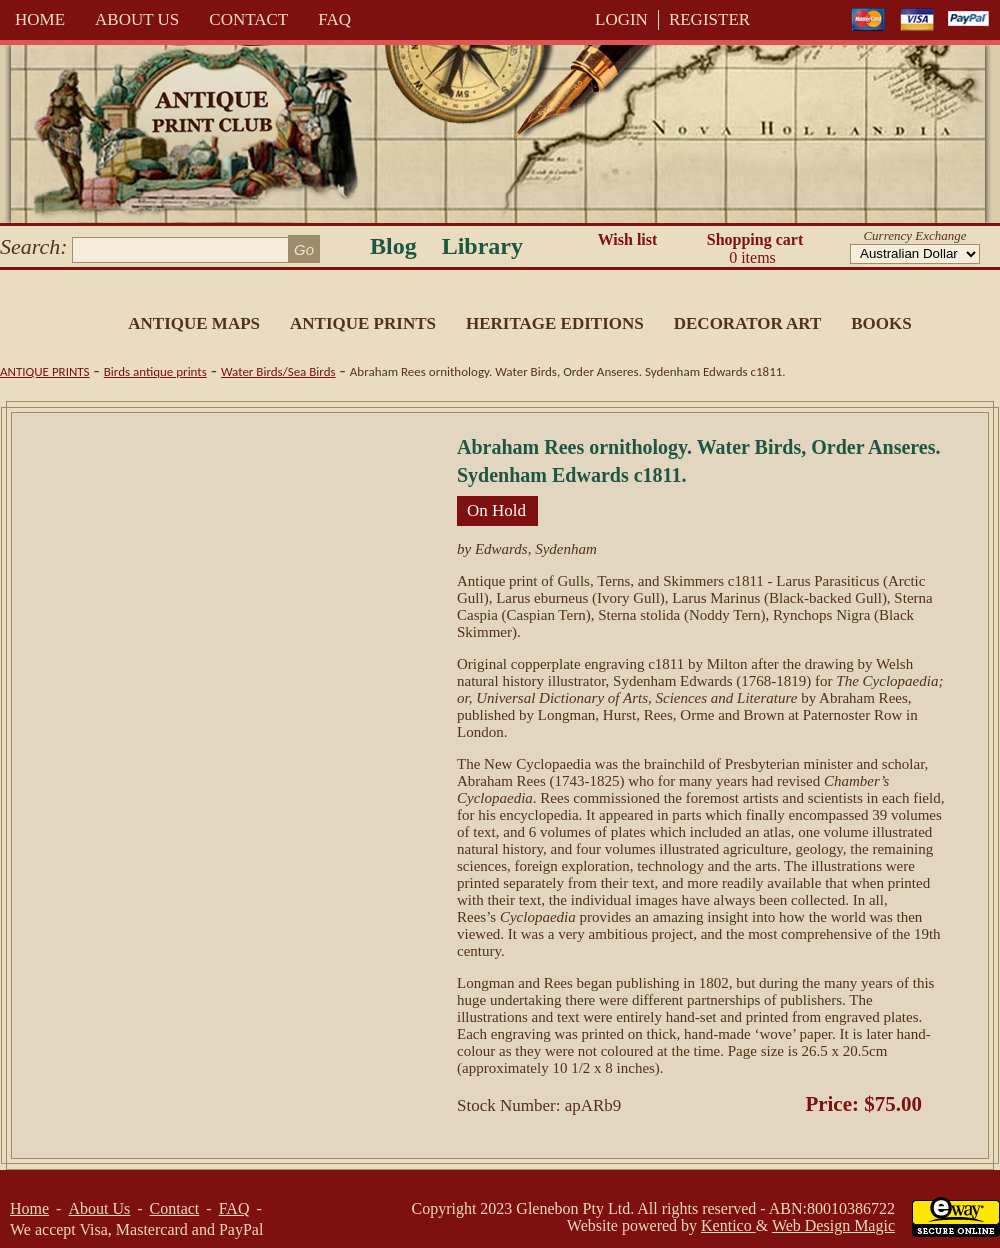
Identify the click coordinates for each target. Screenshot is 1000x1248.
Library (482, 246)
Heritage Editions (555, 323)
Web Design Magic (833, 1225)
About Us (137, 19)
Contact (248, 19)
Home (40, 19)
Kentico (728, 1225)
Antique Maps (194, 323)
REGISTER (709, 19)
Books (881, 323)
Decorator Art (748, 323)
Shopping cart (755, 249)
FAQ (334, 19)
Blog (393, 246)
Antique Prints (363, 323)
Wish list (628, 239)
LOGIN (621, 19)
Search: (34, 246)
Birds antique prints (155, 371)
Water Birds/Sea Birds (278, 371)
